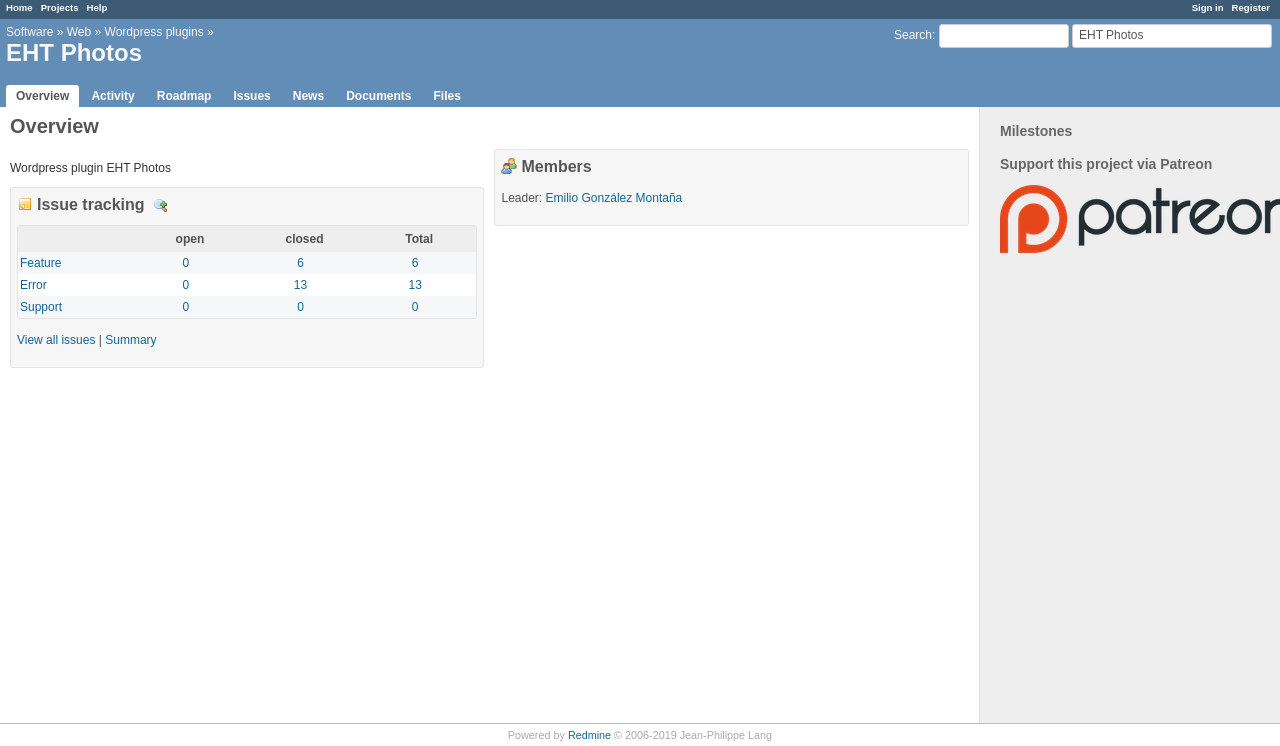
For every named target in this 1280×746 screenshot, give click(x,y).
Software (29, 32)
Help (97, 7)
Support (41, 307)
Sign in (1208, 7)
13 (300, 285)
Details (161, 206)
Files (446, 96)
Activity (112, 96)
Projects (60, 7)
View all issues (56, 340)
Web (79, 32)
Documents (378, 96)
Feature (40, 263)
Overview (42, 96)
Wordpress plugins (154, 32)
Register (1251, 7)
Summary (130, 340)
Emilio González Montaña (614, 198)
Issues (251, 96)
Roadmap (184, 96)
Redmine (589, 735)
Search (913, 35)
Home (19, 7)
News (308, 96)
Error (33, 285)
